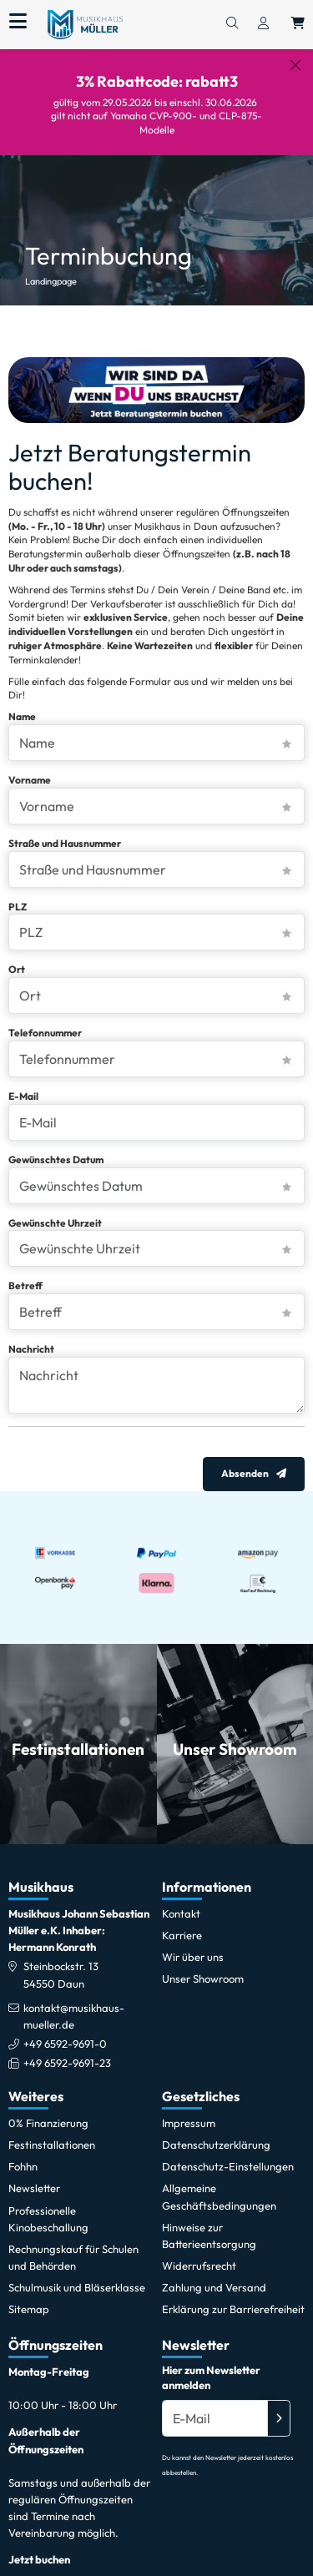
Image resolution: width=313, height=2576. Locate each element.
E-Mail (23, 1082)
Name (22, 702)
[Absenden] (278, 2404)
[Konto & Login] (263, 24)
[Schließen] (295, 65)
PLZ (17, 892)
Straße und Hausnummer (64, 829)
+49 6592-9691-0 (65, 2029)
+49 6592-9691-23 (67, 2048)
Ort (16, 955)
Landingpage (51, 267)
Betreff (25, 1271)
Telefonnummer (45, 1018)
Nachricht (31, 1334)
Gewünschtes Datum (55, 1145)
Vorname (29, 765)
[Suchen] (232, 24)
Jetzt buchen (39, 2546)
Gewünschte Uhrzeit (55, 1208)
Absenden (245, 1460)
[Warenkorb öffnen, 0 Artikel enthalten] (298, 24)
